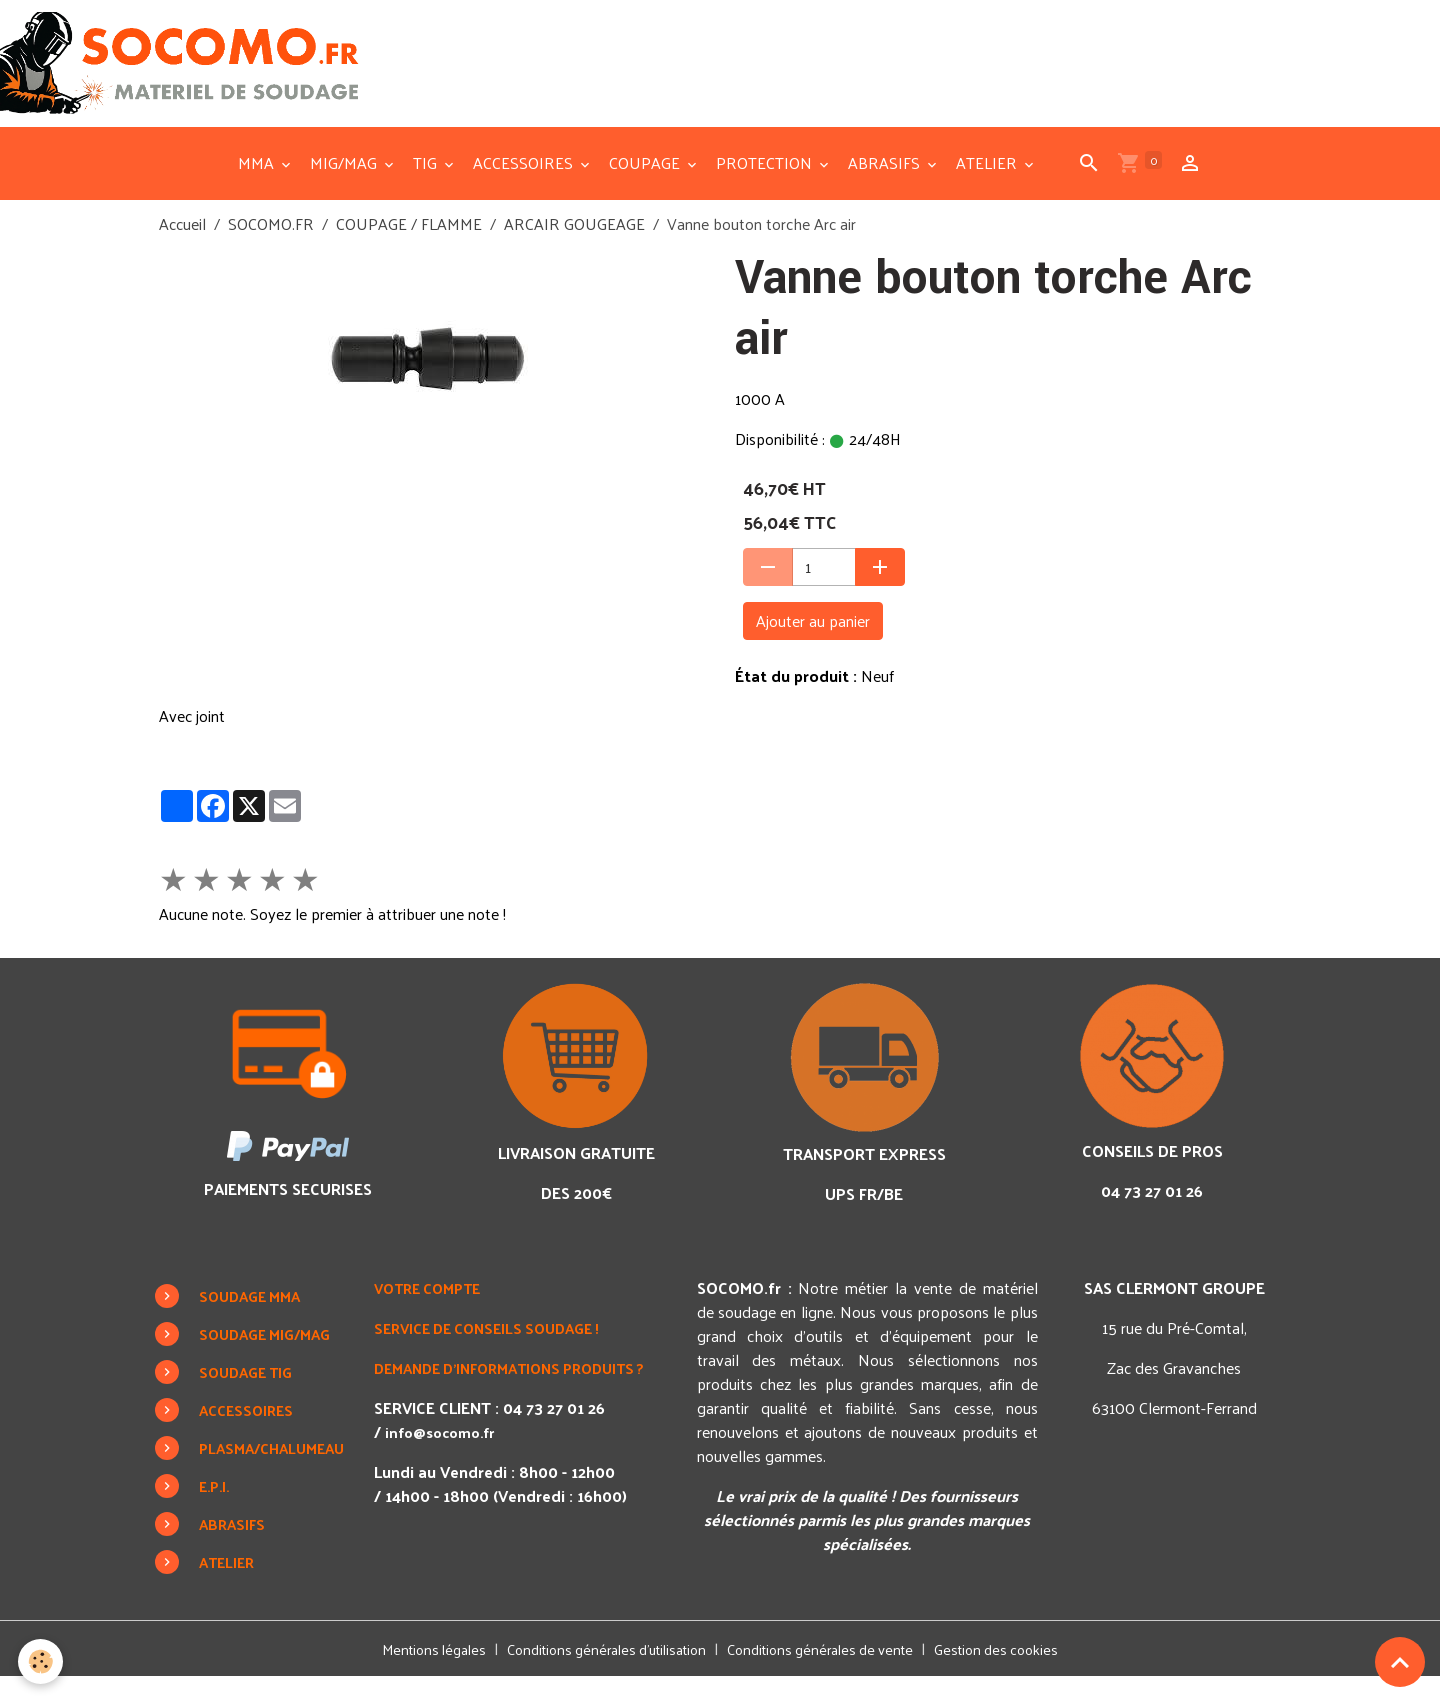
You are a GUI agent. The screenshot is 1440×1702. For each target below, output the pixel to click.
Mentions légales (410, 1673)
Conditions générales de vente (831, 1673)
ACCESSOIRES (525, 187)
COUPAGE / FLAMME (409, 248)
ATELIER (988, 187)
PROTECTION (766, 187)
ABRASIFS (886, 187)
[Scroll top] (1400, 1662)
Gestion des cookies (1021, 1674)
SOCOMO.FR (271, 248)
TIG (427, 187)
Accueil (182, 248)
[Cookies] (42, 1660)
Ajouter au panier (813, 645)
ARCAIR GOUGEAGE (574, 248)
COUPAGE (646, 187)
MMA (258, 187)
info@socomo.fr (457, 1480)
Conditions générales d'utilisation (598, 1673)
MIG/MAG (345, 187)
